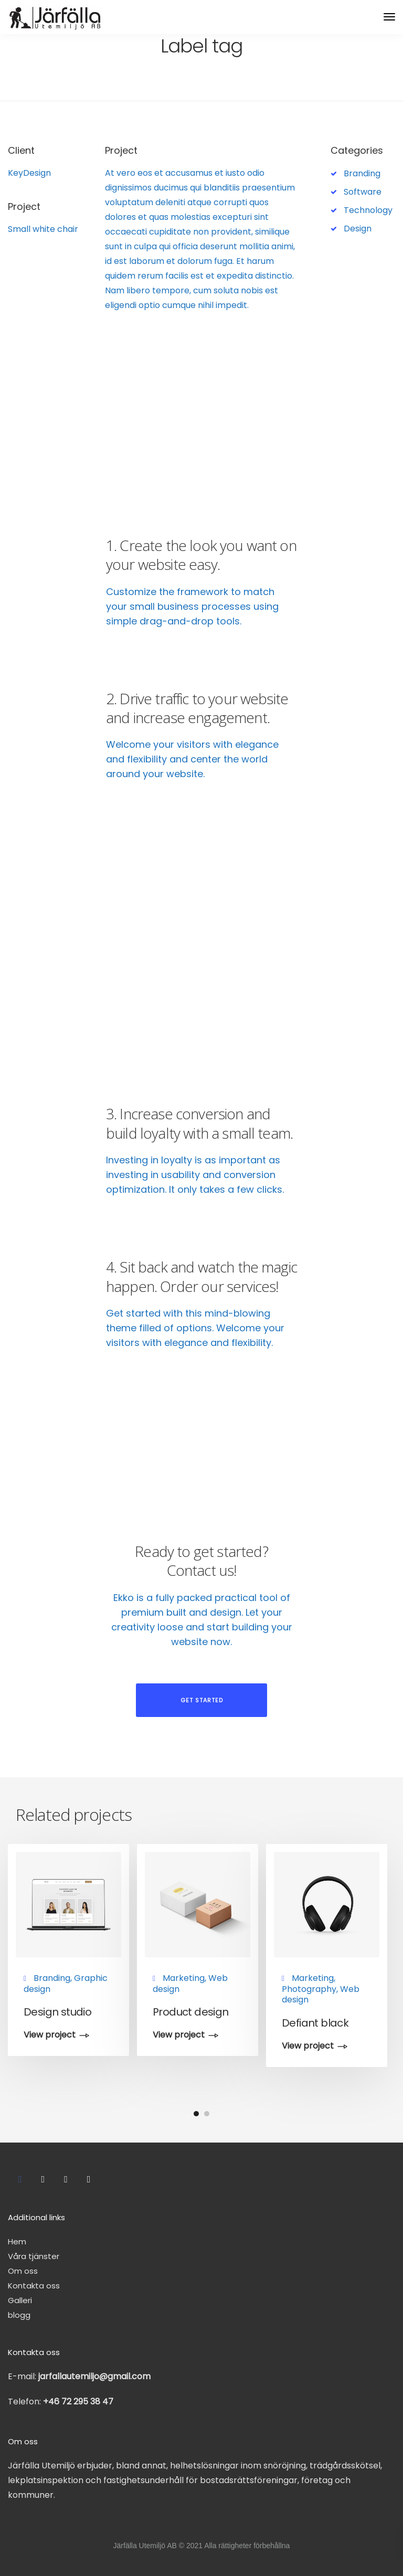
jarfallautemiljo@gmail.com (94, 2376)
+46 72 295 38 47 (78, 2401)
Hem (17, 2241)
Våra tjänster (33, 2256)
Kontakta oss (34, 2285)
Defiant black (315, 2023)
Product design (191, 2012)
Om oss (23, 2270)
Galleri (20, 2300)
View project (50, 2035)
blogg (19, 2314)
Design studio (57, 2012)
